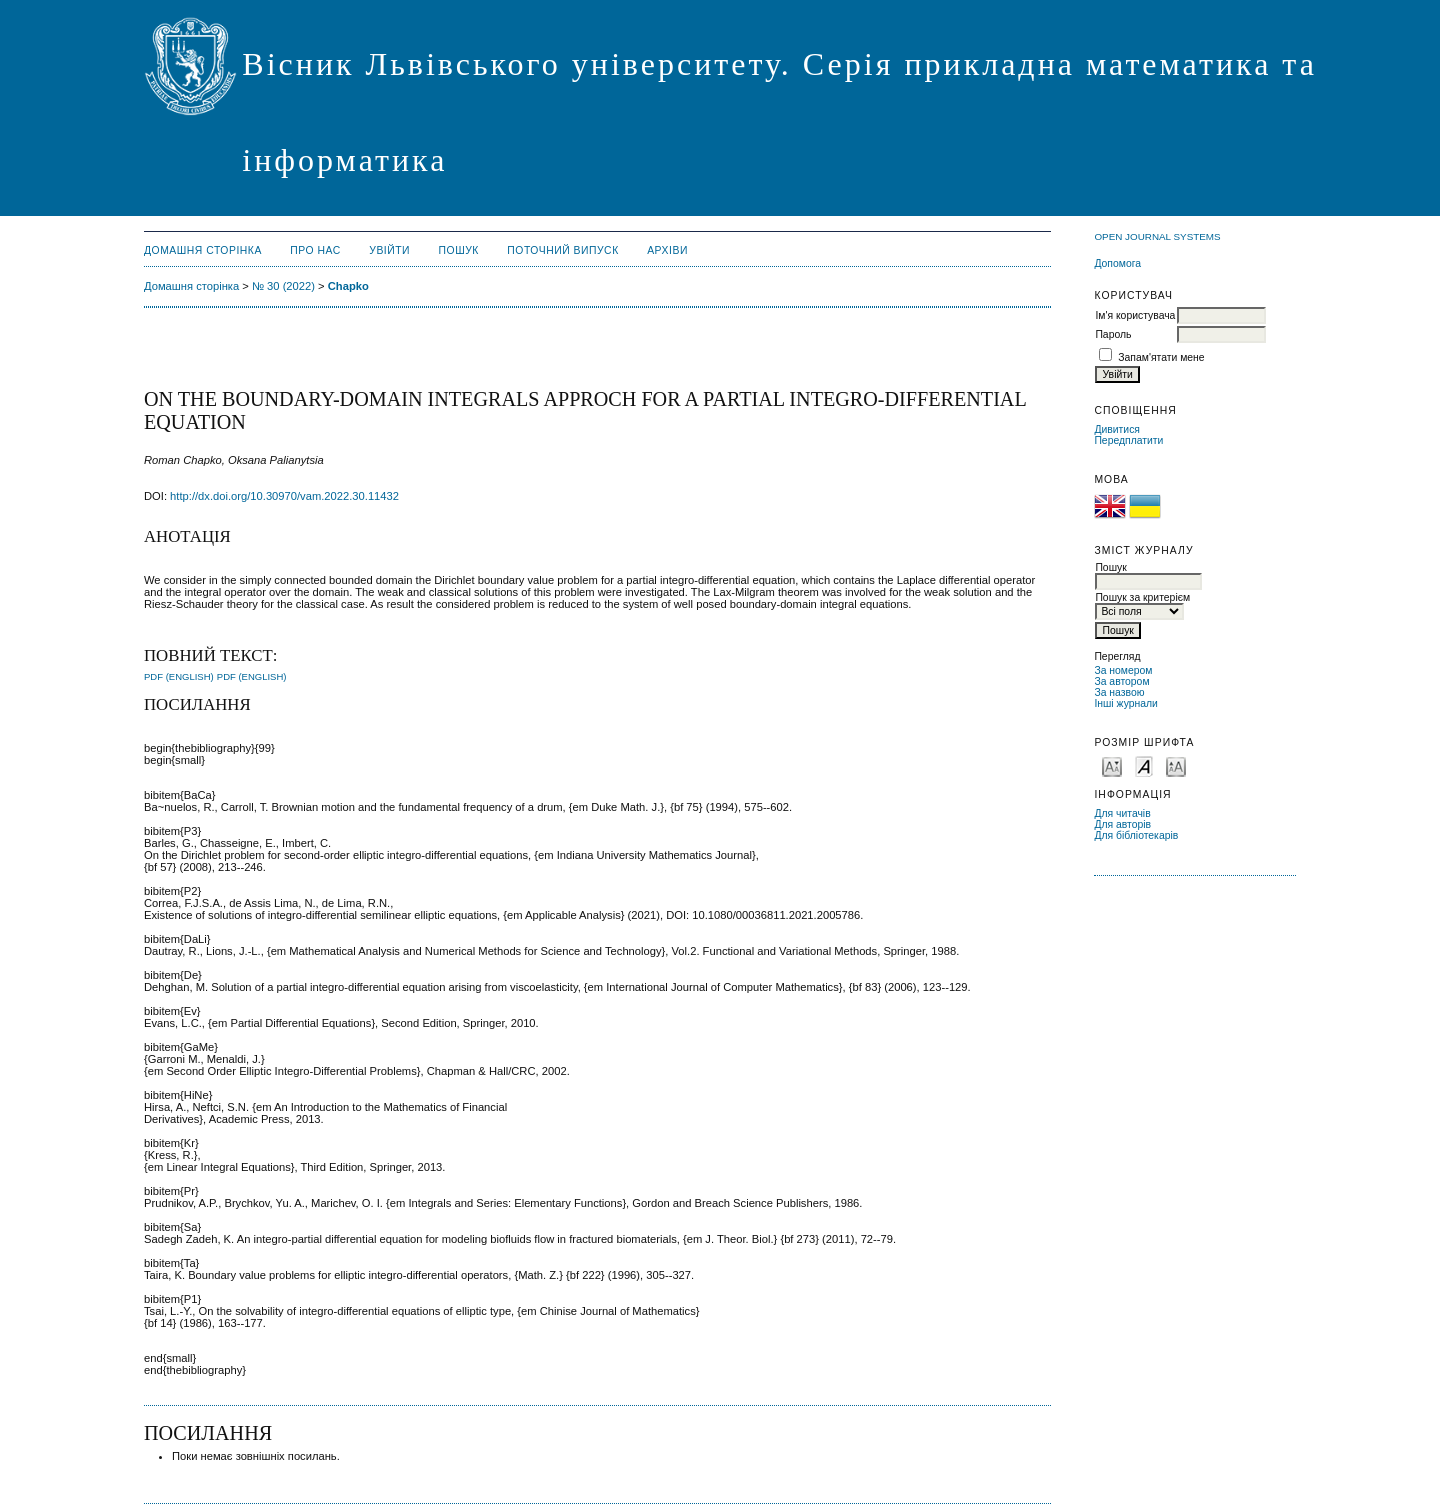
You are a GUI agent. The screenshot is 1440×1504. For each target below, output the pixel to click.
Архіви (667, 250)
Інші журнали (1125, 703)
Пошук (459, 250)
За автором (1121, 681)
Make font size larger (1176, 765)
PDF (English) (179, 676)
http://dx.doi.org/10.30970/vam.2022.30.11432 (284, 496)
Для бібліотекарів (1136, 835)
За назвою (1119, 692)
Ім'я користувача (1135, 315)
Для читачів (1122, 813)
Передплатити (1128, 440)
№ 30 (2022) (283, 286)
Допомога (1117, 263)
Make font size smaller (1112, 765)
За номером (1123, 670)
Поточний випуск (562, 250)
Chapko (348, 286)
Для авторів (1122, 824)
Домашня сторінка (203, 250)
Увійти (389, 250)
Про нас (315, 250)
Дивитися (1117, 429)
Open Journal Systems (1157, 236)
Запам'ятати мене (1161, 357)
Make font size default (1144, 765)
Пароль (1113, 334)
